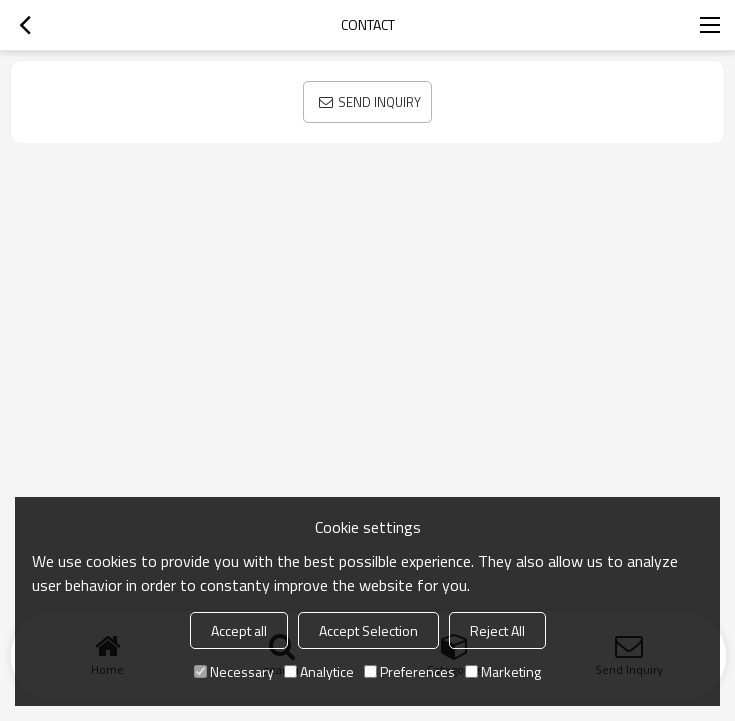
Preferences (409, 671)
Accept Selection (368, 630)
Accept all (239, 630)
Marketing (503, 671)
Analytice (319, 671)
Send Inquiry (379, 102)
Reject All (497, 630)
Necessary (234, 671)
